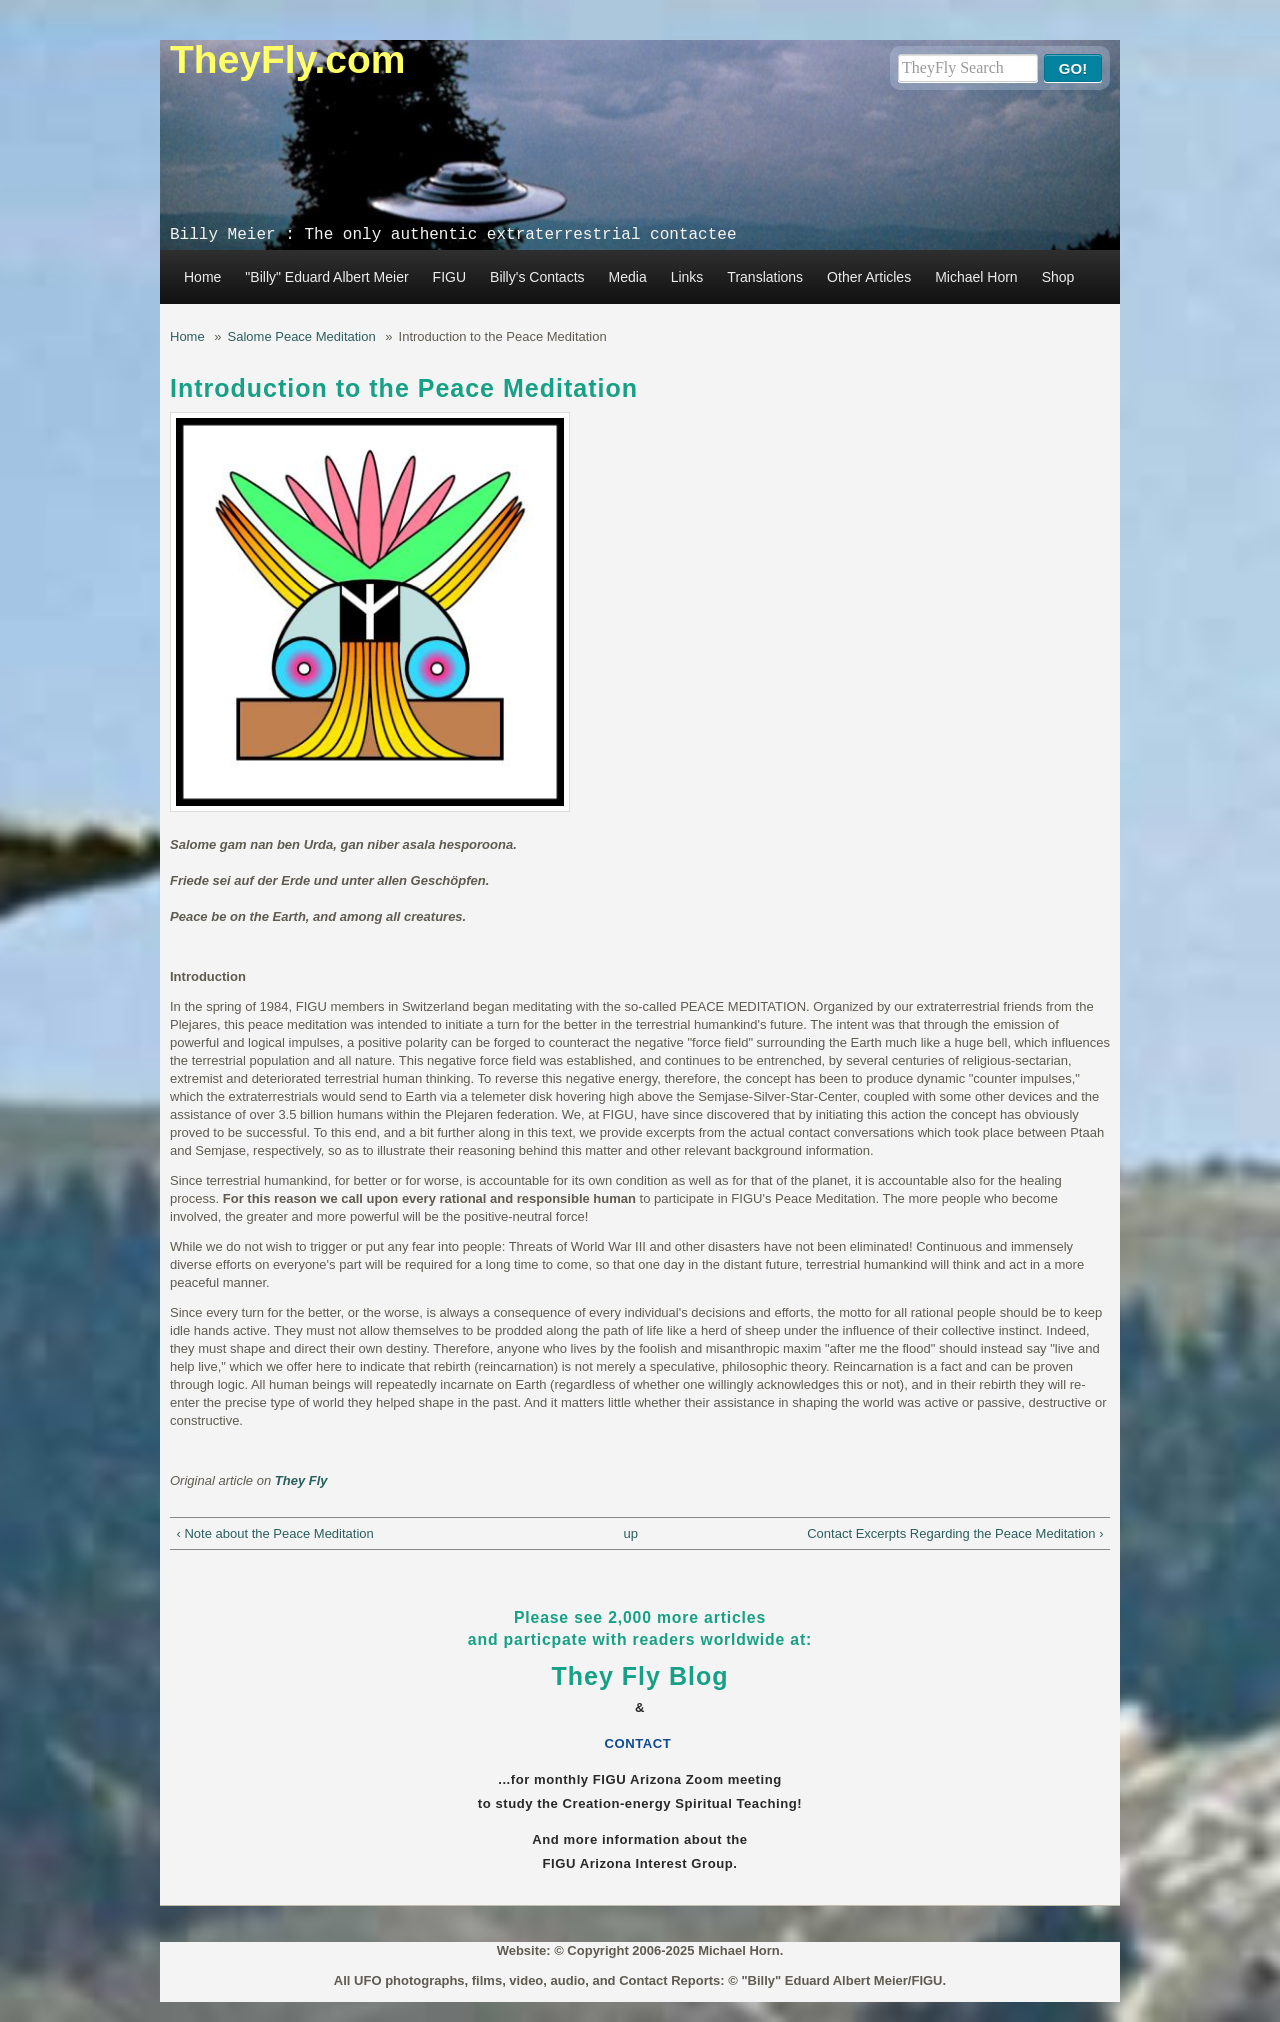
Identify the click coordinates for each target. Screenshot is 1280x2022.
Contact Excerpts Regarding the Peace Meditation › (955, 1533)
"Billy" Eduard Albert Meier (326, 277)
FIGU (449, 277)
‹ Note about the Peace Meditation (275, 1533)
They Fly (301, 1480)
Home (202, 277)
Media (628, 277)
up (630, 1533)
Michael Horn (976, 277)
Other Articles (869, 277)
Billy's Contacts (537, 277)
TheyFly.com (288, 59)
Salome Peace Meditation (302, 336)
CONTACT (640, 1743)
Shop (1058, 277)
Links (687, 277)
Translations (765, 277)
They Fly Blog (640, 1676)
